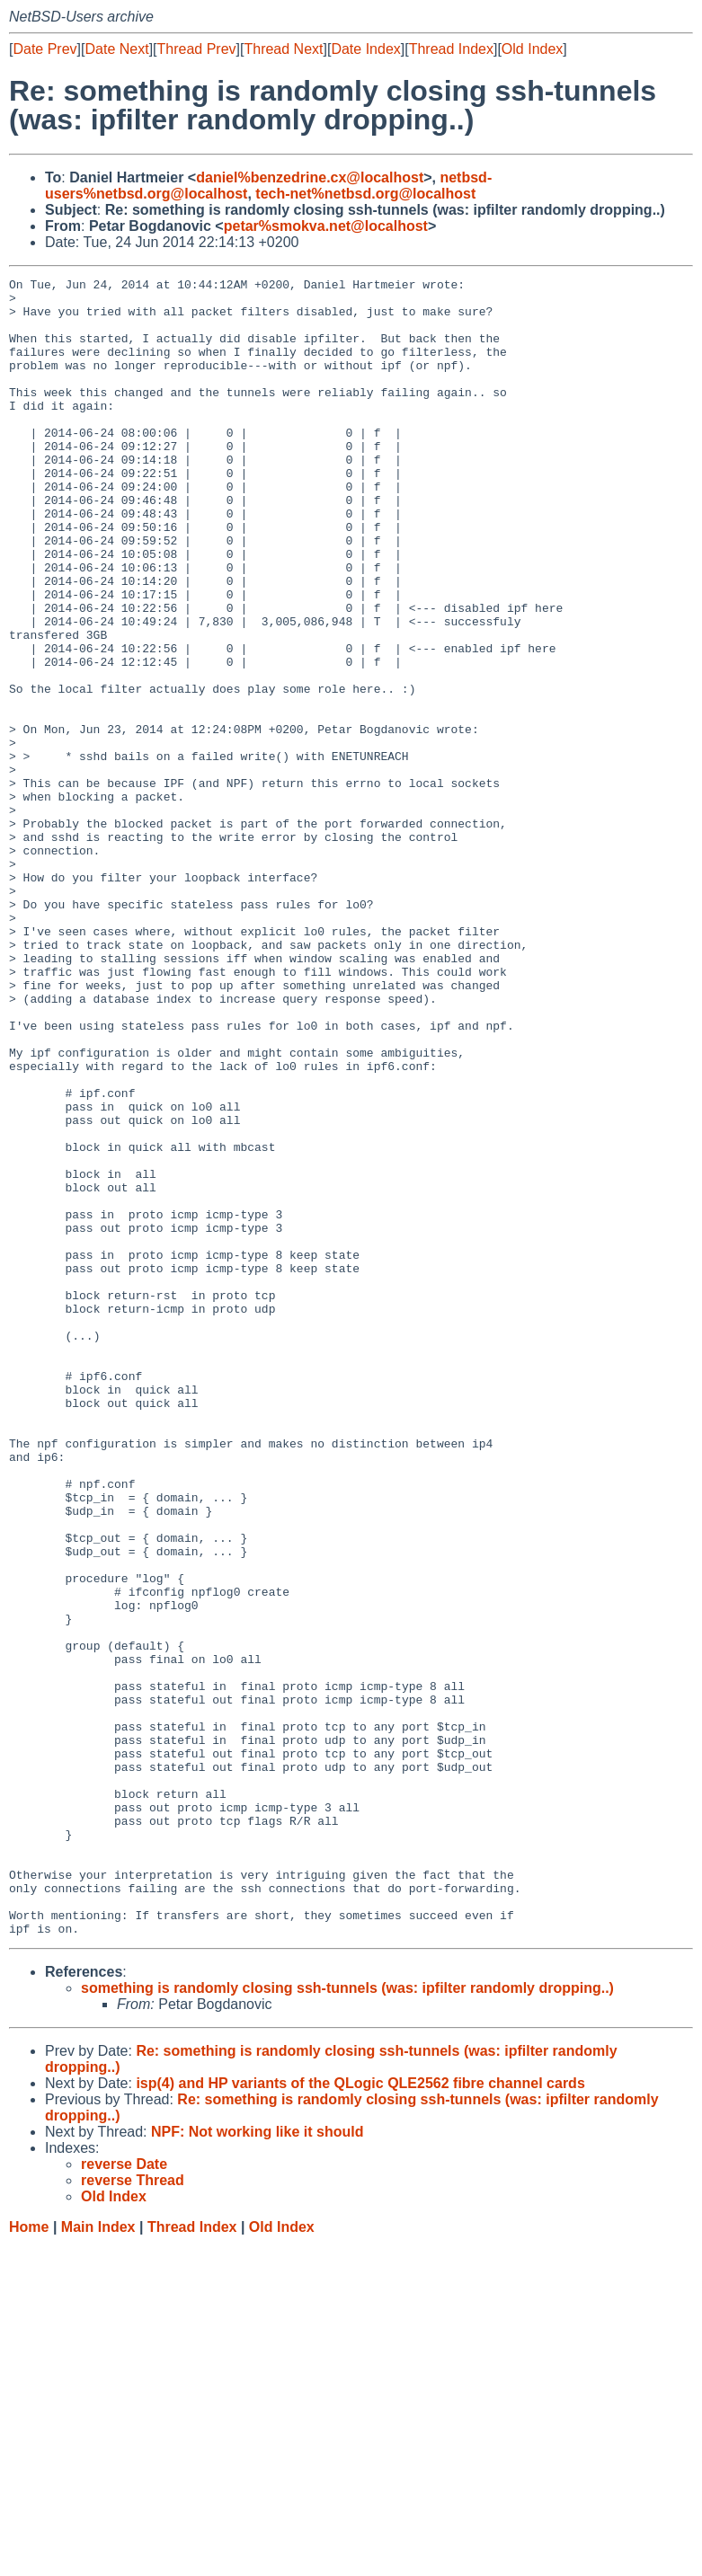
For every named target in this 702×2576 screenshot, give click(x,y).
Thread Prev (196, 49)
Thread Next (283, 49)
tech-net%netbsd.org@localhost (365, 193)
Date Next (116, 49)
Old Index (532, 49)
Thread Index (451, 49)
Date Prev (44, 49)
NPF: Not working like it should (257, 2463)
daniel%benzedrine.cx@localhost (309, 177)
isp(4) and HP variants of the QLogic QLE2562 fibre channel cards (360, 2414)
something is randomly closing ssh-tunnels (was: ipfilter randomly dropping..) (347, 2319)
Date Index (365, 49)
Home (29, 2558)
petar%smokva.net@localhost (326, 226)
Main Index (98, 2558)
